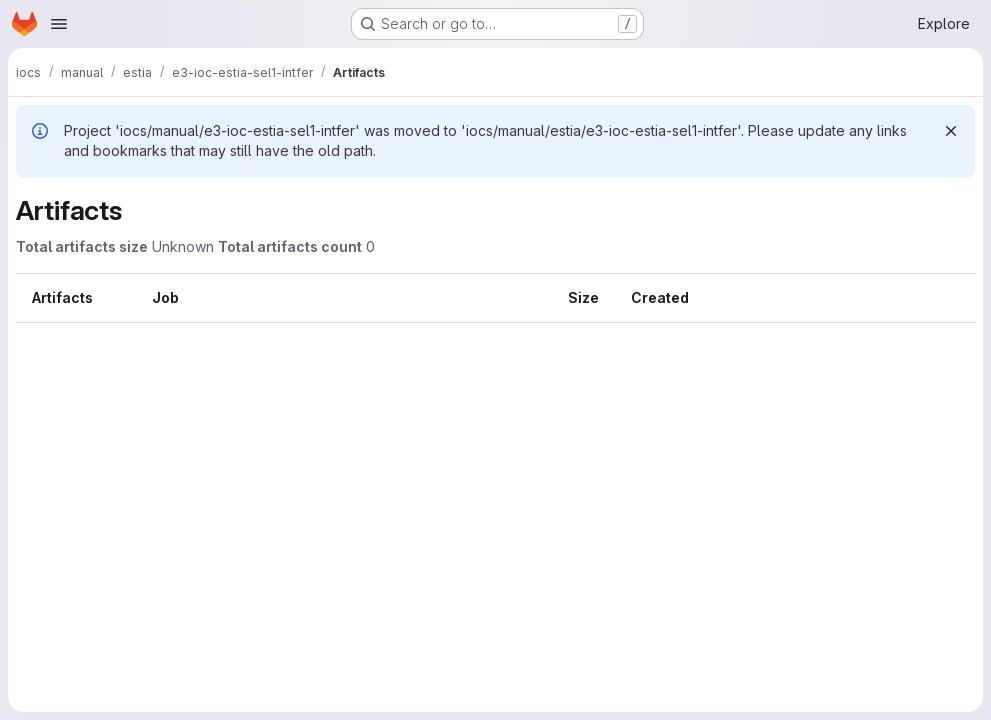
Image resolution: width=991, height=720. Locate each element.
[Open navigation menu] (59, 24)
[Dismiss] (951, 131)
